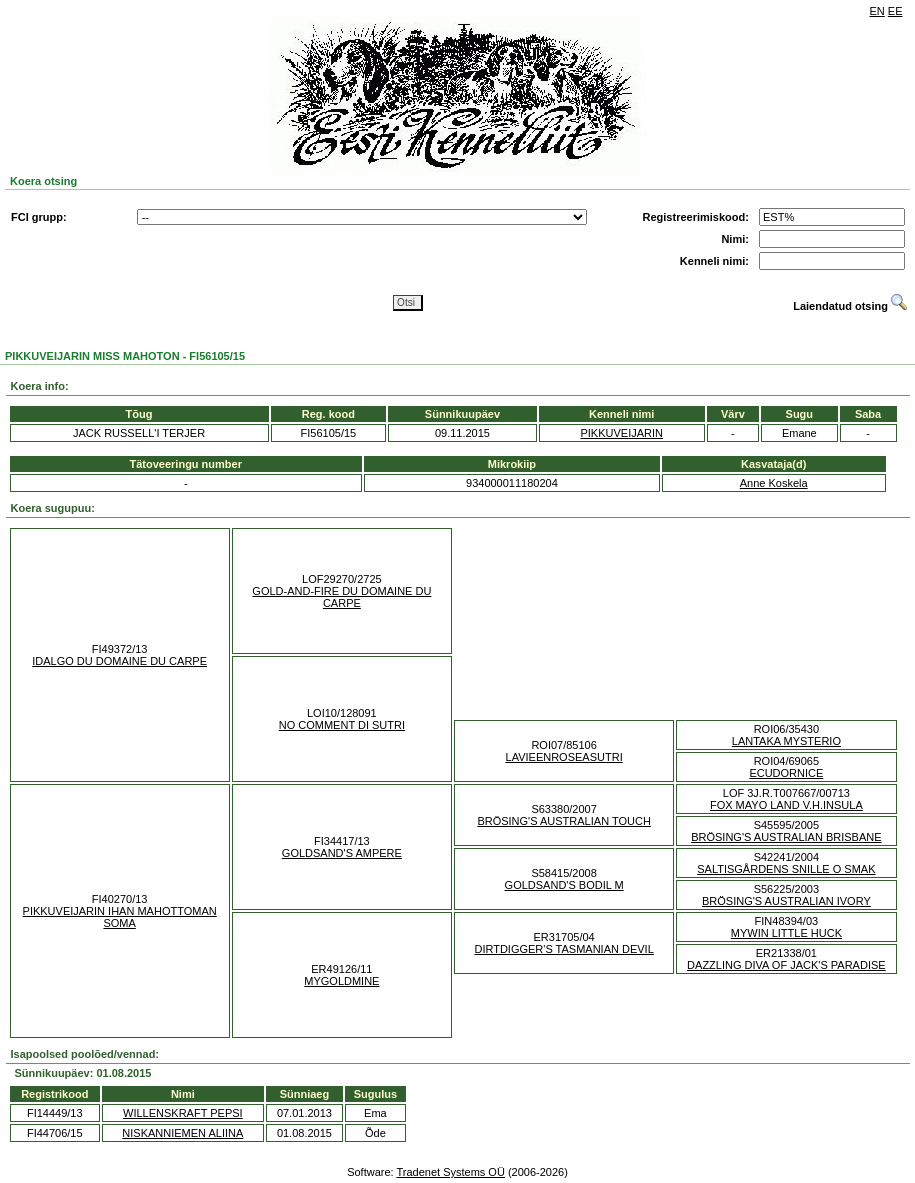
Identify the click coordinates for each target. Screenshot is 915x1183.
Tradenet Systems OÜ (450, 1172)
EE (895, 11)
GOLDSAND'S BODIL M (564, 885)
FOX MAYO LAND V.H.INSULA (786, 805)
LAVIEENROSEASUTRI (564, 757)
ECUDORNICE (786, 773)
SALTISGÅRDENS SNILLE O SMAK (786, 869)
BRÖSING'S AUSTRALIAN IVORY (786, 901)
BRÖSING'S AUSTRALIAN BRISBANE (786, 837)
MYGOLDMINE (341, 981)
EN (877, 11)
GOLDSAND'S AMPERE (342, 853)
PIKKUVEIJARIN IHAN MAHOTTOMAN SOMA (120, 917)
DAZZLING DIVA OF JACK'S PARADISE (786, 965)
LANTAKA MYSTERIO (786, 741)
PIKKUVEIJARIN (621, 433)
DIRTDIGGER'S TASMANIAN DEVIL (563, 949)
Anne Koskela (774, 483)
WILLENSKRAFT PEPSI (183, 1113)
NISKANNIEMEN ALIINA (182, 1133)
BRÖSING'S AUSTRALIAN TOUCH (563, 821)
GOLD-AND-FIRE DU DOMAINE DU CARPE (341, 597)
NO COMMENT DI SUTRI (342, 725)
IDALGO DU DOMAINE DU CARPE (119, 661)
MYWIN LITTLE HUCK (786, 933)
